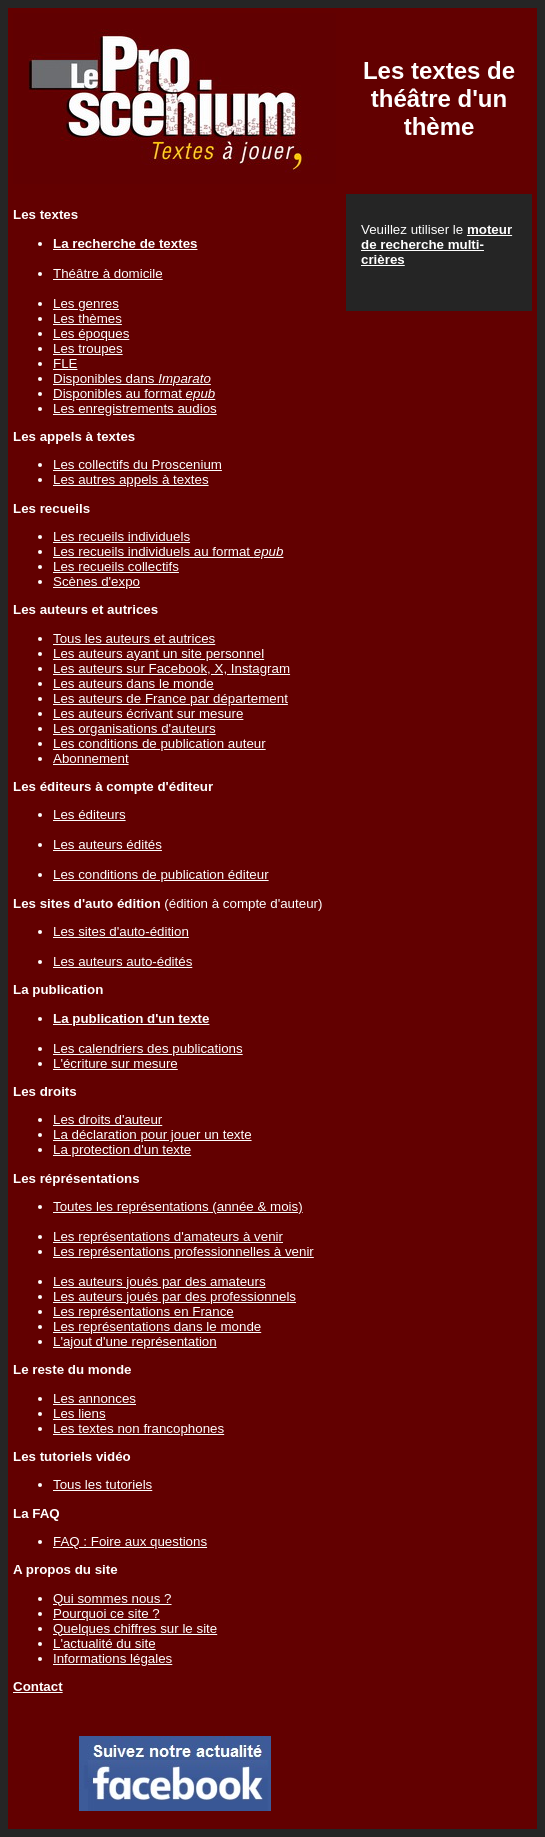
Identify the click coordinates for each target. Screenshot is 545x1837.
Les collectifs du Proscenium (137, 464)
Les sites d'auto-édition (121, 931)
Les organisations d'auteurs (134, 728)
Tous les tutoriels (102, 1484)
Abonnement (91, 758)
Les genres (86, 303)
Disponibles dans (132, 378)
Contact (38, 1686)
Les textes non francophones (138, 1428)
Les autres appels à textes (131, 479)
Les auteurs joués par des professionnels (174, 1296)
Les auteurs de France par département (170, 698)
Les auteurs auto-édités (122, 961)
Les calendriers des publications (148, 1048)
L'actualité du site (104, 1643)
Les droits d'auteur (107, 1119)
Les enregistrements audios (135, 408)
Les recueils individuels (121, 536)
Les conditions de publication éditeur (161, 874)
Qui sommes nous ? (112, 1598)
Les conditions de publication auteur (159, 743)
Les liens (79, 1413)
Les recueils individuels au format (168, 551)
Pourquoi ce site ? (106, 1613)
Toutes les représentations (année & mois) (178, 1206)
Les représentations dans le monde (157, 1326)
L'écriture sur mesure (115, 1063)
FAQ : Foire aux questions (130, 1541)
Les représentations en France (143, 1311)
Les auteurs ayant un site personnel (158, 653)
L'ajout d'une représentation (135, 1341)
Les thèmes (87, 318)
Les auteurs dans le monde (133, 683)
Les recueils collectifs (116, 566)
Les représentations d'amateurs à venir (168, 1236)
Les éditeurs (89, 814)
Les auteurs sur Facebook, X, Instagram (171, 668)
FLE (65, 363)
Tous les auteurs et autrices (134, 638)
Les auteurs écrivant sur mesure (148, 713)
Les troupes (88, 348)
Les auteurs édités (107, 844)
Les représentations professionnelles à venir (183, 1251)
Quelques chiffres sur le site (135, 1628)
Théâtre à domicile (108, 273)
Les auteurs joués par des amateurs (159, 1281)
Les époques (91, 333)
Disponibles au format (134, 393)
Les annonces (94, 1398)
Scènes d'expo (96, 581)
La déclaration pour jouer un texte (152, 1134)
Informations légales (112, 1658)
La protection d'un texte (122, 1149)
